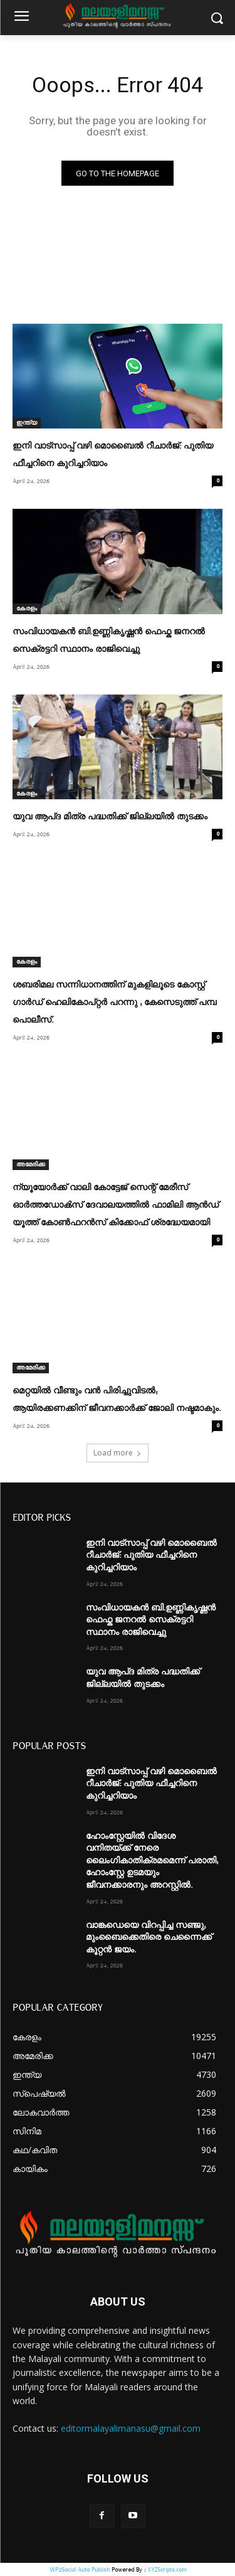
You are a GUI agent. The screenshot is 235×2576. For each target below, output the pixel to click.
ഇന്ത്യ (26, 423)
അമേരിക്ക (30, 1164)
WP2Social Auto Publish (80, 2569)
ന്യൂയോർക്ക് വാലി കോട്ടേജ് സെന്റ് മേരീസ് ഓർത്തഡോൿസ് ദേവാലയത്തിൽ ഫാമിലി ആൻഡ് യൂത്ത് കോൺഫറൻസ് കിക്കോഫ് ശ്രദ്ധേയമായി (116, 1205)
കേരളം (26, 608)
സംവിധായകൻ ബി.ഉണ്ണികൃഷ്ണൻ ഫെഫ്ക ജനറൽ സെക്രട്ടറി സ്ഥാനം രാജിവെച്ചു (151, 1620)
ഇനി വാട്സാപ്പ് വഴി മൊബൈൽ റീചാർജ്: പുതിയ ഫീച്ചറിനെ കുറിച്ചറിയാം (151, 1555)
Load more (117, 1452)
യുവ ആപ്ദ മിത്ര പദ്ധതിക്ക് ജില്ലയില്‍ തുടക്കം (110, 816)
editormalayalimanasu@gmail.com (131, 2428)
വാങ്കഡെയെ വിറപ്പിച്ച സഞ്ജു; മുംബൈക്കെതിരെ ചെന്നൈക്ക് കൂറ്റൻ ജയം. (149, 1937)
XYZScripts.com (166, 2569)
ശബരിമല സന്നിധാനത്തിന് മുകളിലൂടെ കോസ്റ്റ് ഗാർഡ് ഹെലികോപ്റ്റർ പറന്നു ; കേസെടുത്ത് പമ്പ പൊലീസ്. (114, 1003)
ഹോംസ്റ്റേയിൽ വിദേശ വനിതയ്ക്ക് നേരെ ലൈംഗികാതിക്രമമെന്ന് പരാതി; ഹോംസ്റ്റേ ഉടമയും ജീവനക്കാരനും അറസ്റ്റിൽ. (152, 1861)
